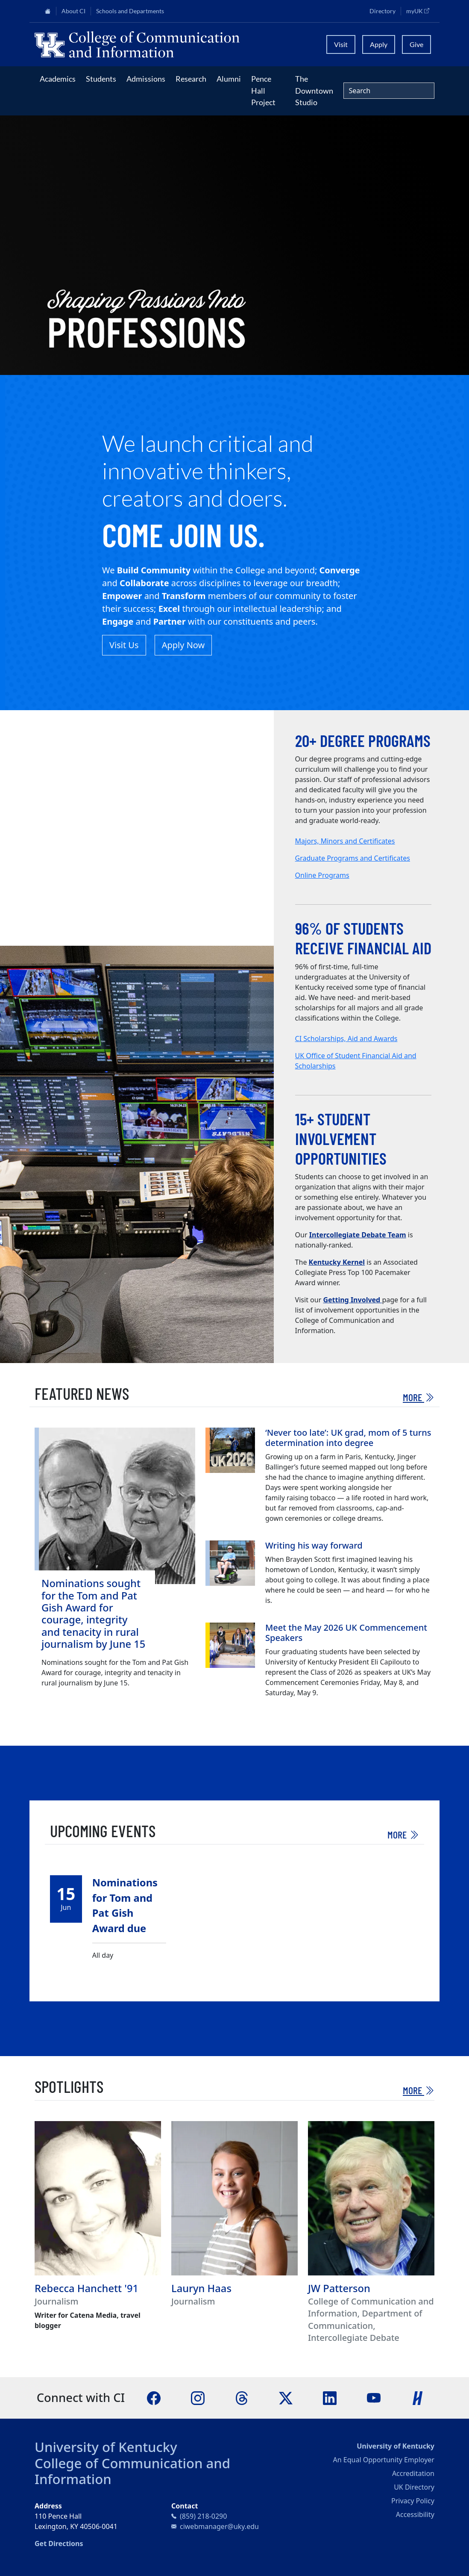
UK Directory (414, 2487)
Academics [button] (58, 78)
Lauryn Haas (201, 2288)
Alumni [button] (229, 78)
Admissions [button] (145, 78)
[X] (286, 2397)
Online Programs (322, 875)
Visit (341, 44)
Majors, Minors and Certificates (345, 841)
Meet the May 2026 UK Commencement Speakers (346, 1633)
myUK (420, 11)
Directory (382, 11)
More (418, 1397)
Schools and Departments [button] (130, 11)
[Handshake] (418, 2397)
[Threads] (242, 2397)
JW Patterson (339, 2288)
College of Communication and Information (132, 2471)
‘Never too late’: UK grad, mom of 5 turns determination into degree (348, 1438)
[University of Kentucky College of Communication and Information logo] (175, 44)
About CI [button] (73, 11)
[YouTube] (374, 2397)
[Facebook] (154, 2397)
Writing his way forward (314, 1545)
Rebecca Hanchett (78, 2288)
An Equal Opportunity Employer (383, 2459)
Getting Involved (352, 1299)
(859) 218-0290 (203, 2516)
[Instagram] (198, 2397)
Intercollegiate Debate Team (357, 1234)
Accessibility (415, 2514)
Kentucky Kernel (337, 1262)
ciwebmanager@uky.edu (219, 2526)
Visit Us (124, 645)
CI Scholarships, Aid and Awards (346, 1038)
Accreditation (413, 2473)
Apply (378, 44)
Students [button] (101, 78)
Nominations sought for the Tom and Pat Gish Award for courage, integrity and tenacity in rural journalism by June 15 (93, 1613)
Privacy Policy (412, 2500)
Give (416, 44)
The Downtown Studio (314, 90)
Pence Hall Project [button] (263, 90)
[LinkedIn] (330, 2397)
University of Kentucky (106, 2447)
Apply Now (183, 645)
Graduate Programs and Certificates (352, 858)
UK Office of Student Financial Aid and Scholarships (355, 1061)
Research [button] (191, 78)
